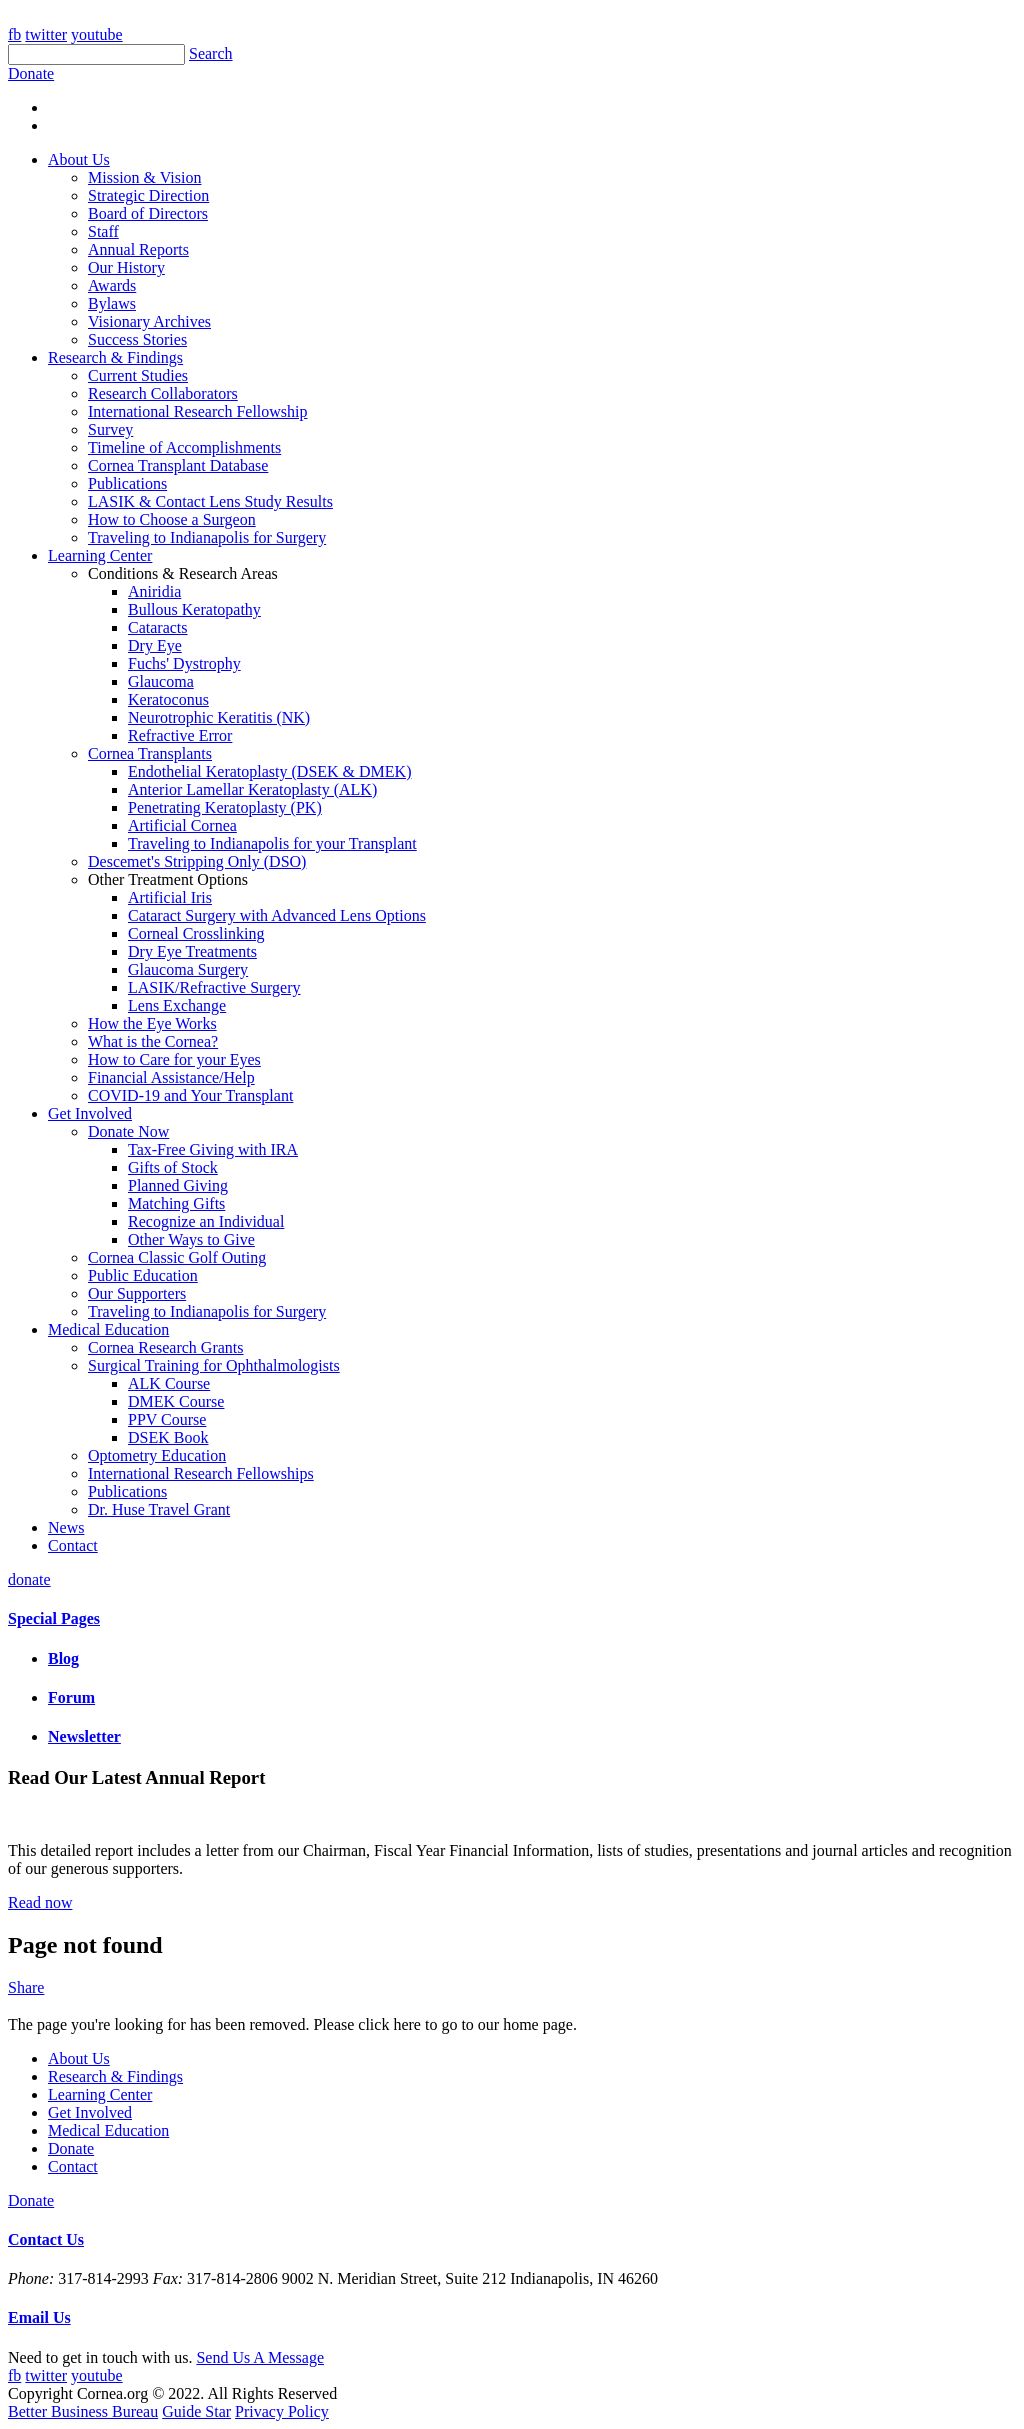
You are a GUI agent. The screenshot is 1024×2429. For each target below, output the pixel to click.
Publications (127, 483)
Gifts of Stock (173, 1167)
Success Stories (137, 339)
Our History (126, 267)
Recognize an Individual (206, 1221)
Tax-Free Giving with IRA (213, 1149)
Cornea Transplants (150, 753)
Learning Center (100, 555)
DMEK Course (176, 1401)
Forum (71, 1697)
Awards (112, 285)
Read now (40, 1902)
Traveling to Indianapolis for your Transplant (272, 843)
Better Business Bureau (83, 2411)
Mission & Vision (144, 177)
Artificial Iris (170, 897)
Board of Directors (148, 213)
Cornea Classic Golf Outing (177, 1257)
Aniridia (154, 591)
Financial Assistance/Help (171, 1077)
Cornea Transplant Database (178, 465)
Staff (103, 231)
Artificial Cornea (182, 825)
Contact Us (46, 2239)
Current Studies (138, 375)
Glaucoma (161, 681)
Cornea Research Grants (166, 1347)
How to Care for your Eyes (174, 1059)
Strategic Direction (148, 195)
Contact (73, 1545)
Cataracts (158, 627)
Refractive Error (180, 735)
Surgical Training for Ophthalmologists (214, 1365)
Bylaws (112, 303)
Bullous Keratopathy (194, 609)
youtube (97, 34)
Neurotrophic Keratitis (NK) (219, 717)
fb (14, 34)
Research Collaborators (163, 393)
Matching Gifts (176, 1203)
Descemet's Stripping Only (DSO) (197, 861)
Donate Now (128, 1131)
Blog (63, 1658)
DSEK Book (168, 1437)
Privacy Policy (282, 2411)
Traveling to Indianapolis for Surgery (207, 537)
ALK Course (169, 1383)
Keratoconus (168, 699)
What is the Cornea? (153, 1041)
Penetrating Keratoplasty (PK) (225, 807)
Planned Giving (178, 1185)
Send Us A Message (260, 2357)
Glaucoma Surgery (188, 969)
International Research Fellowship (198, 411)
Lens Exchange (177, 1005)
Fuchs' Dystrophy (184, 663)
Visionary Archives (149, 321)
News (66, 1527)
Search (211, 53)
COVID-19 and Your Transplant (190, 1095)
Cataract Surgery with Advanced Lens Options (277, 915)
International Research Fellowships (201, 1473)
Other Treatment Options (168, 879)
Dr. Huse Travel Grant (159, 1509)
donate (29, 1579)
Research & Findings (115, 357)
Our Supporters (137, 1293)
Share (26, 1987)
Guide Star (196, 2411)
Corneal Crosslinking (196, 933)
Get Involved (90, 1113)
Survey (110, 429)
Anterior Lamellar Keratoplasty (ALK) (252, 789)
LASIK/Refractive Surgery (214, 987)
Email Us (39, 2317)
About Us (79, 159)
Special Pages (54, 1618)
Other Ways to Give (191, 1239)
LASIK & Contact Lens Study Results (210, 501)
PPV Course (167, 1419)
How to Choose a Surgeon (172, 519)
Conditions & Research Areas (183, 573)
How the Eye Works (152, 1023)
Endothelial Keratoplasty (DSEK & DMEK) (270, 771)
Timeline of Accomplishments (184, 447)
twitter (46, 34)
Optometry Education (157, 1455)
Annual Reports (138, 249)
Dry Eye (155, 645)
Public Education (143, 1275)
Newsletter (84, 1736)
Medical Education (108, 1329)
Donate (71, 2148)
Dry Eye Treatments (192, 951)
